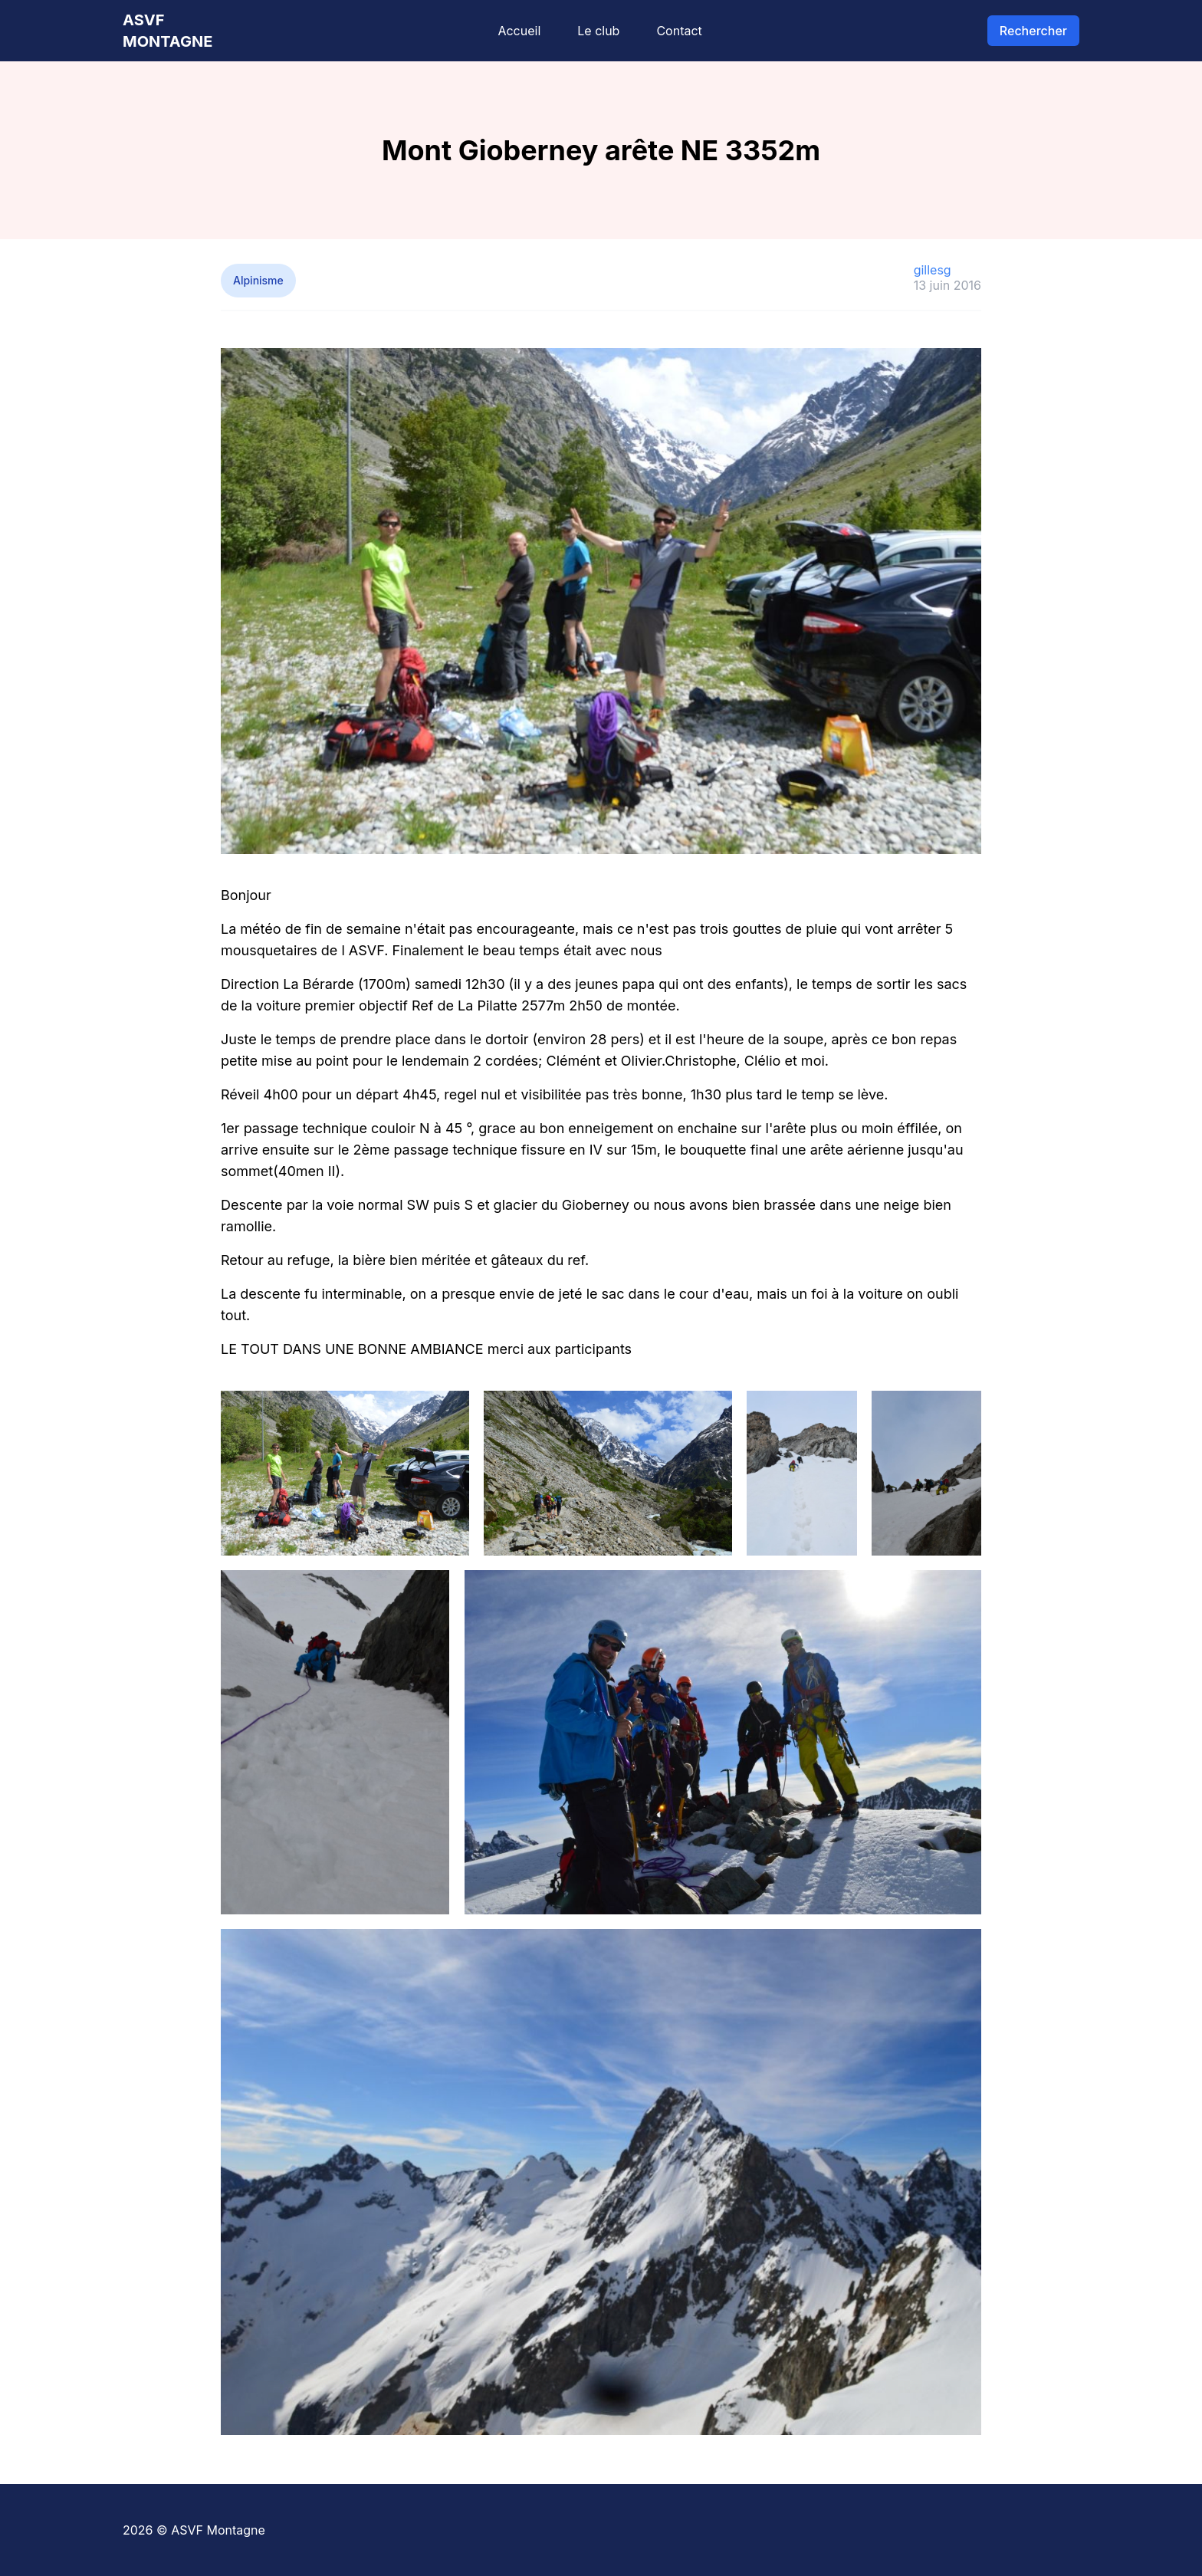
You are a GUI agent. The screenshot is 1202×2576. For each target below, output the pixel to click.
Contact (678, 30)
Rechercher (1033, 30)
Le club (598, 30)
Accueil (519, 30)
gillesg (932, 270)
